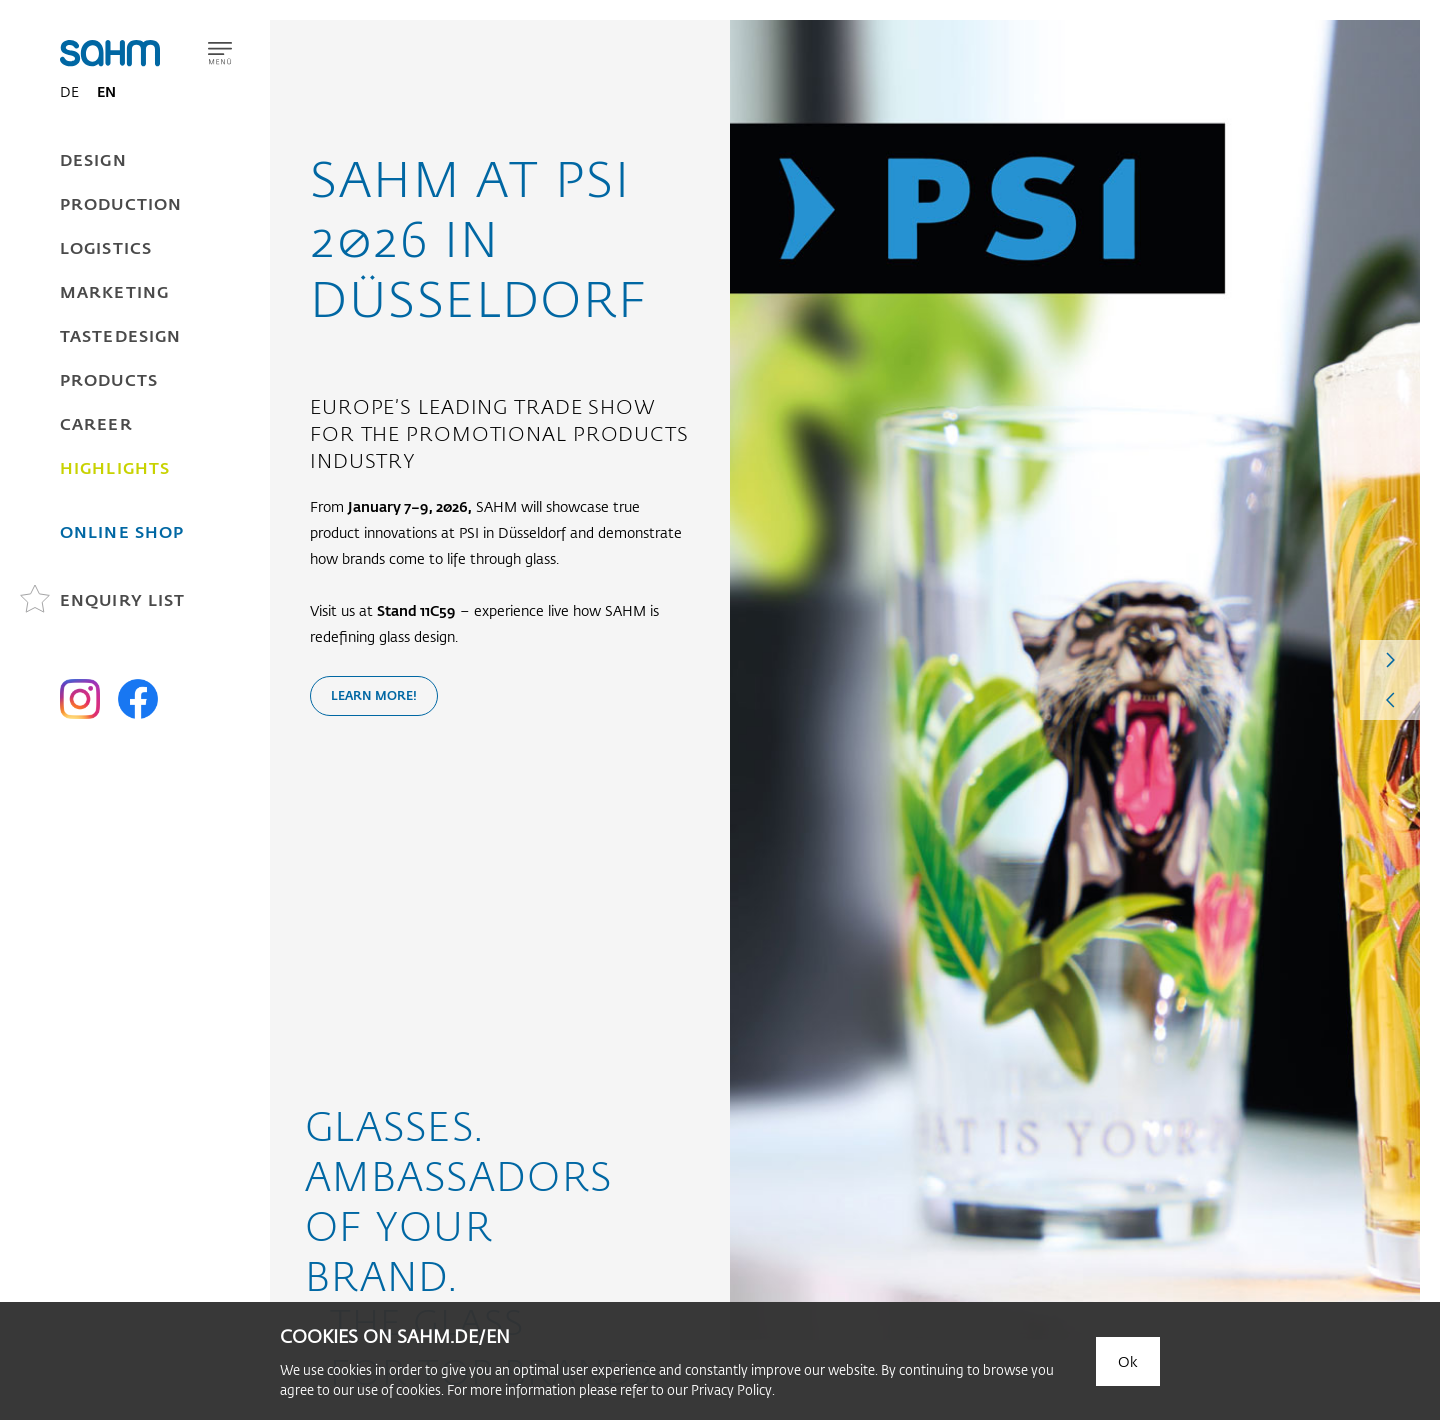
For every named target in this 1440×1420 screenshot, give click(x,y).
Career (96, 423)
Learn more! (374, 695)
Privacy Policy (731, 1389)
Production (121, 203)
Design (93, 159)
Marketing (114, 291)
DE (69, 91)
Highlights (115, 467)
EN (106, 91)
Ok (1128, 1361)
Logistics (106, 247)
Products (109, 379)
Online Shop (122, 531)
